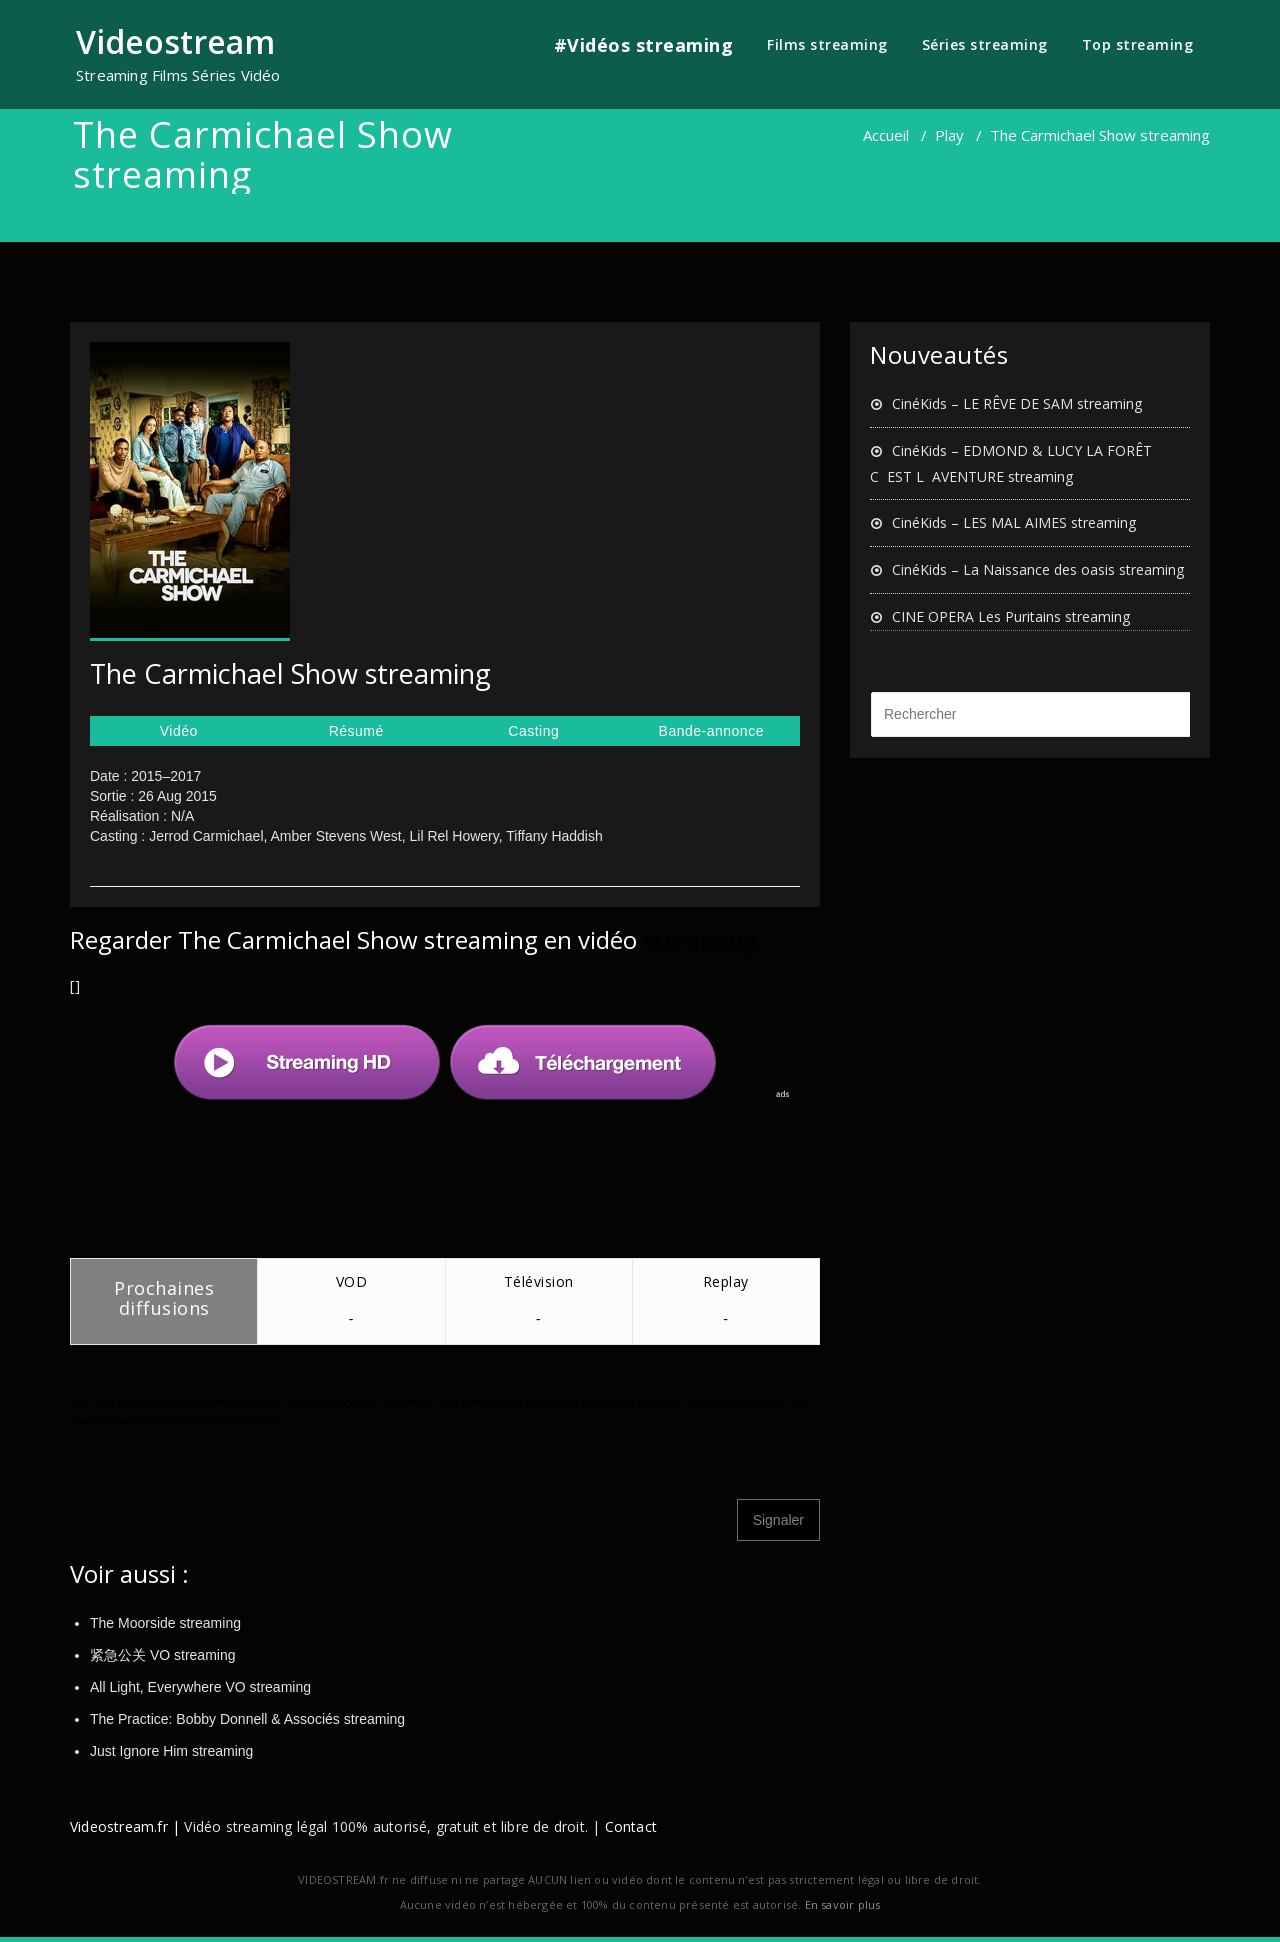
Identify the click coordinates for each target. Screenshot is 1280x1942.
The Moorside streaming (165, 1623)
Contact (631, 1826)
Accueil (886, 135)
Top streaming (1138, 44)
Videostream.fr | (125, 1826)
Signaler (778, 1520)
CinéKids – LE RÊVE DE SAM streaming (1017, 403)
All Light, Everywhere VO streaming (200, 1687)
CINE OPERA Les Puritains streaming (1011, 616)
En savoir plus (843, 1904)
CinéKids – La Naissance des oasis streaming (1038, 569)
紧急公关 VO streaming (162, 1655)
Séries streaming (985, 44)
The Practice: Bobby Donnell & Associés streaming (247, 1719)
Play (949, 135)
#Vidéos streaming (644, 45)
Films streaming (827, 44)
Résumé (356, 731)
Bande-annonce (711, 731)
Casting (533, 731)
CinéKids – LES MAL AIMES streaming (1014, 522)
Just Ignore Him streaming (171, 1751)
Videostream (175, 41)
